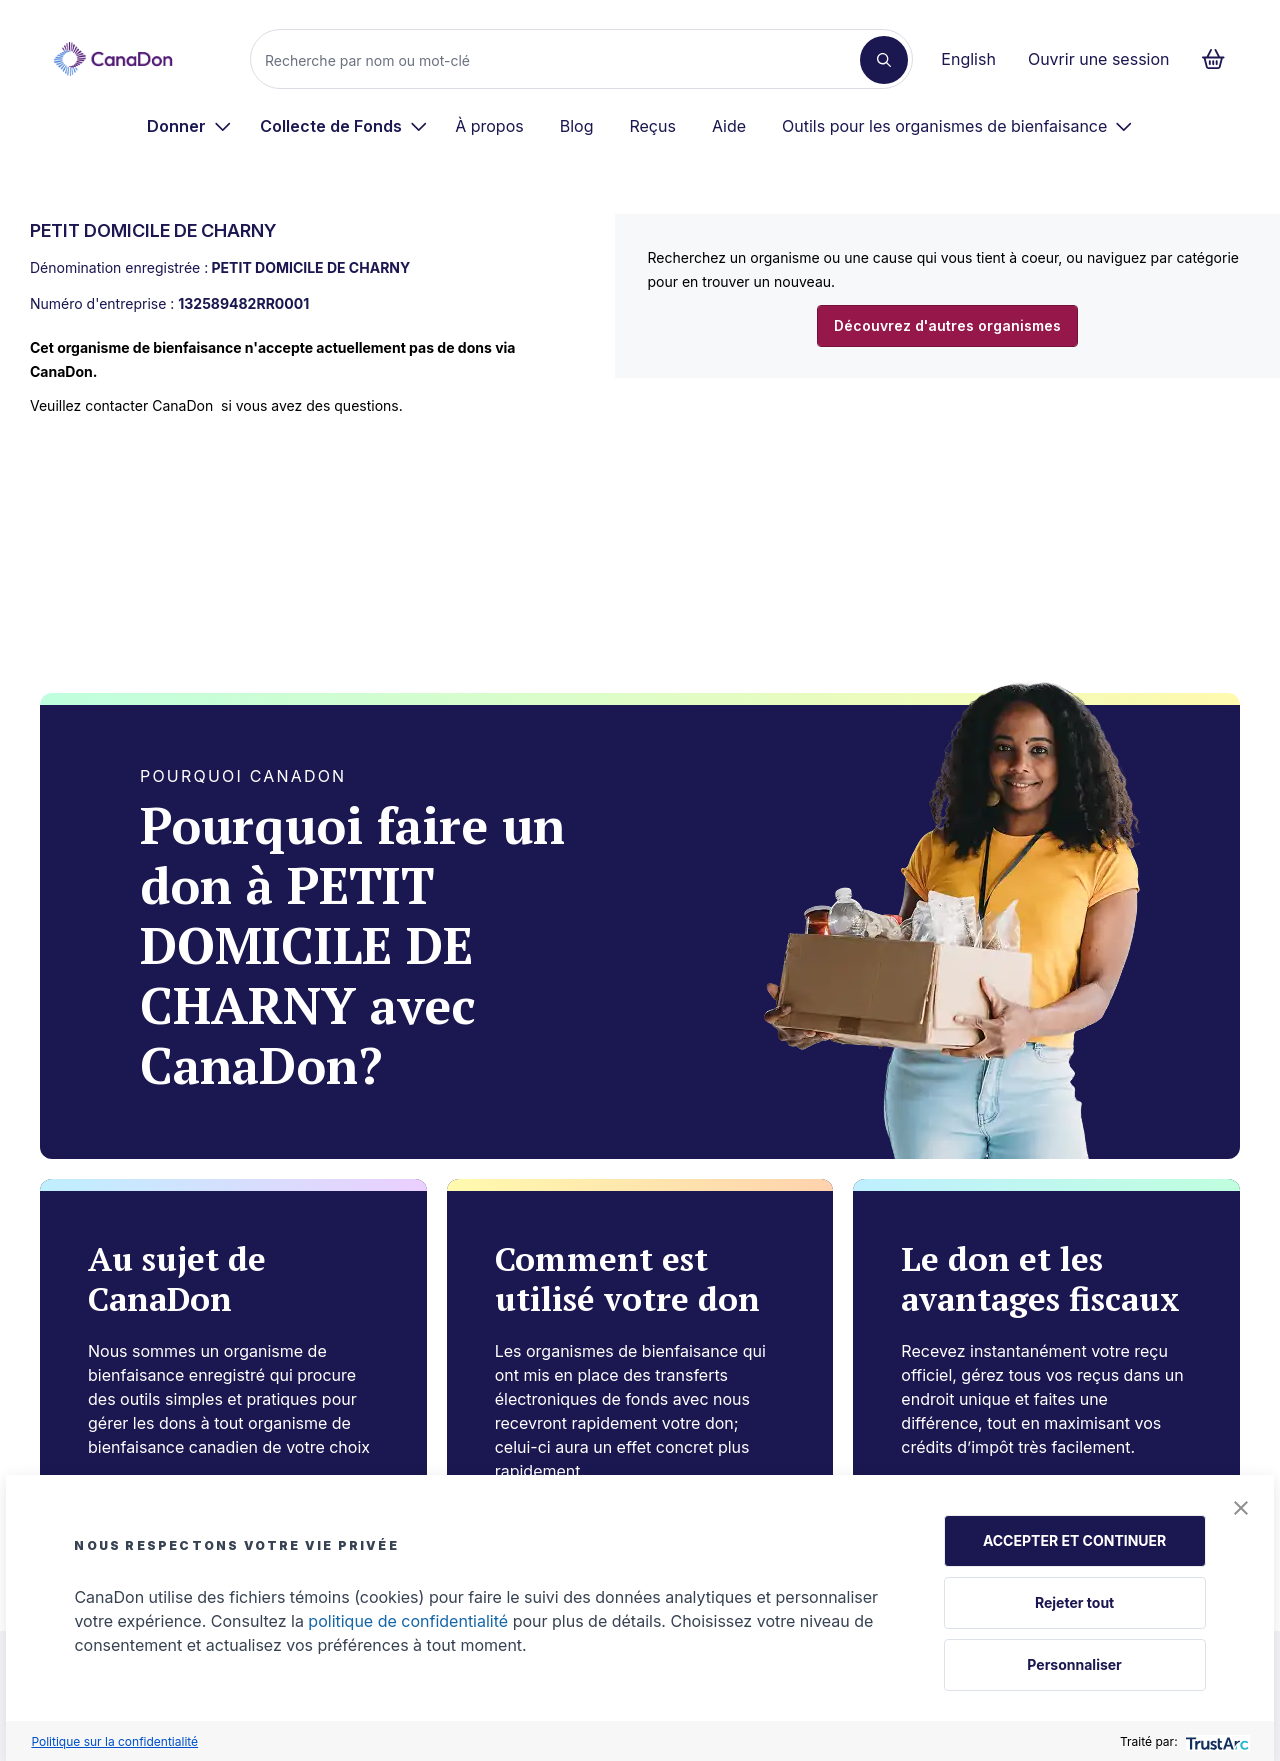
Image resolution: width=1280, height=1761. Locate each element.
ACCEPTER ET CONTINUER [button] (1074, 1540)
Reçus (652, 126)
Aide (729, 126)
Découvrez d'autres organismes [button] (947, 325)
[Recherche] (563, 60)
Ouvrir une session (1099, 59)
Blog (577, 126)
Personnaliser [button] (1074, 1664)
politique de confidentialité (408, 1621)
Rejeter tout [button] (1074, 1602)
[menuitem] (189, 126)
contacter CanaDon (149, 405)
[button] (1241, 1508)
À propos (489, 126)
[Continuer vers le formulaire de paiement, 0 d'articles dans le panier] (1219, 59)
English (968, 59)
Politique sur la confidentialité (114, 1741)
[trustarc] (1215, 1741)
